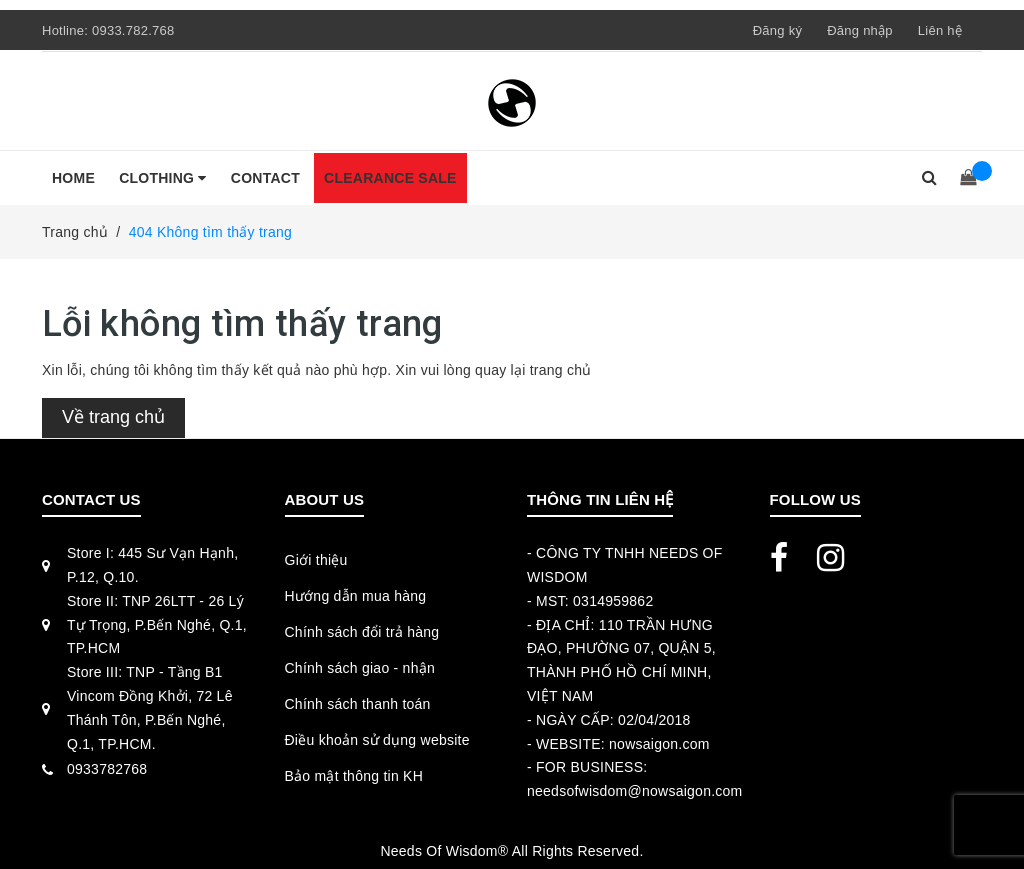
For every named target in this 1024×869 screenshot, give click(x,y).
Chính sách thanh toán (358, 704)
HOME (73, 178)
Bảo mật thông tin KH (354, 776)
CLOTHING (163, 178)
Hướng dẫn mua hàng (356, 596)
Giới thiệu (316, 560)
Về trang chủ (113, 417)
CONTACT (265, 178)
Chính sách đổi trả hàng (362, 632)
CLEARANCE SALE (390, 178)
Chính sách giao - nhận (360, 668)
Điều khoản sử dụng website (377, 740)
